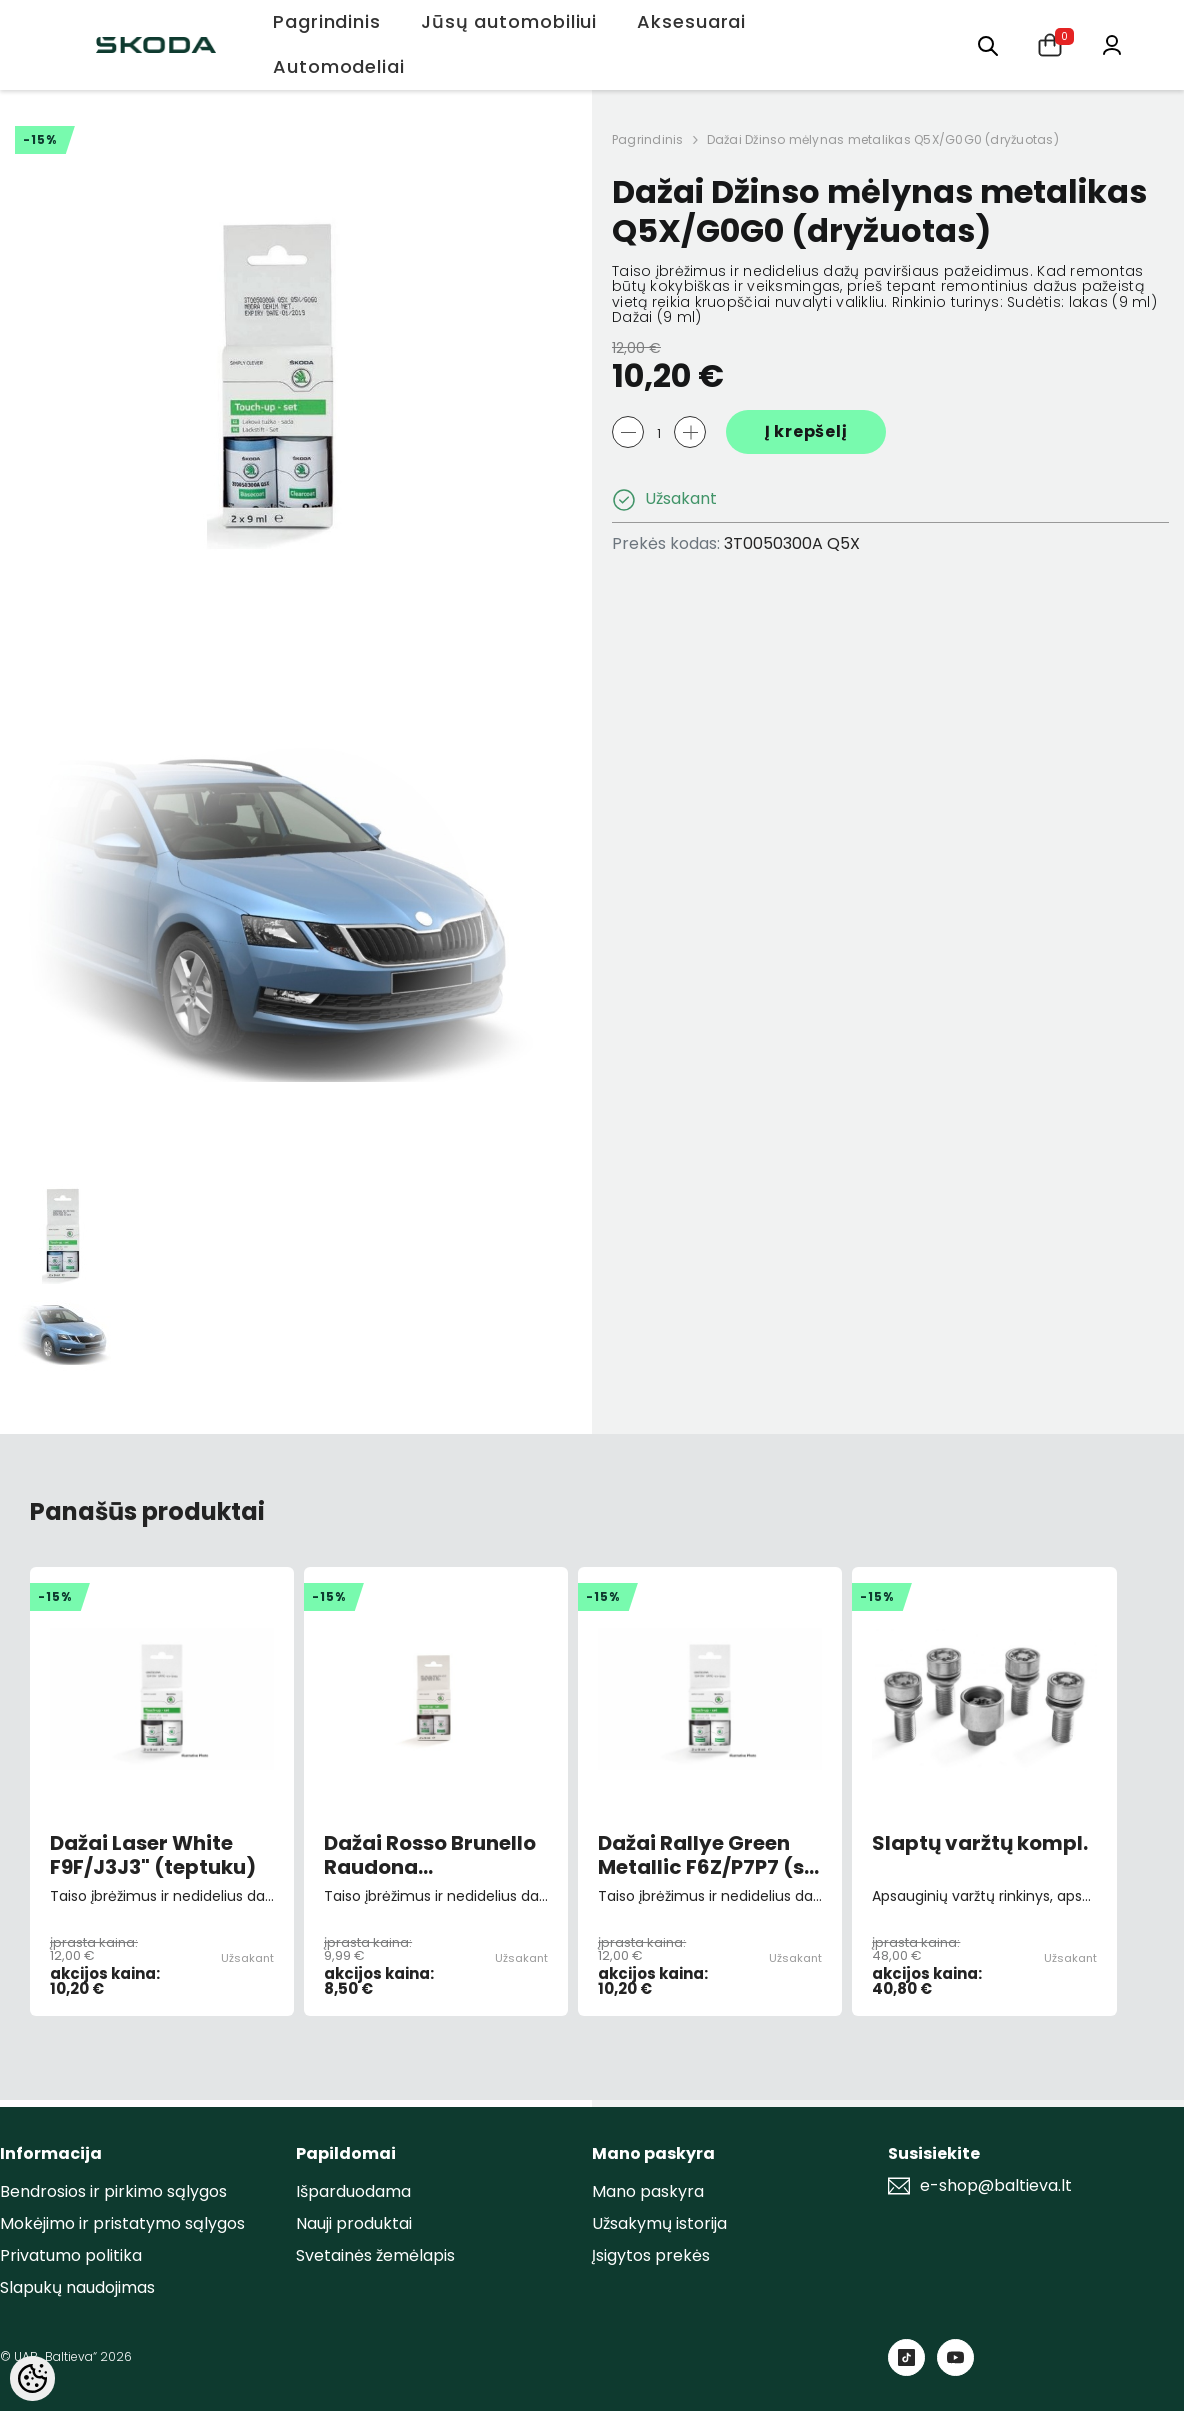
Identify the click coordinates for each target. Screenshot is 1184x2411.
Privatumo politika (71, 2255)
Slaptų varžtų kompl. (980, 1844)
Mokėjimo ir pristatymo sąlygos (122, 2223)
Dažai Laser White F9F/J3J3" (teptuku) (153, 1855)
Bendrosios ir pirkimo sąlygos (113, 2191)
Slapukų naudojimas (77, 2287)
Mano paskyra (648, 2191)
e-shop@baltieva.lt (996, 2186)
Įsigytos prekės (651, 2255)
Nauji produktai (354, 2223)
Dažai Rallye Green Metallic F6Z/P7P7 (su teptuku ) (707, 1855)
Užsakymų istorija (659, 2223)
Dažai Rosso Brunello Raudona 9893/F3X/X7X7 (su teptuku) (430, 1855)
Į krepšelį (806, 431)
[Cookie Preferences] (32, 2378)
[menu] (988, 44)
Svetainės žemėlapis (375, 2255)
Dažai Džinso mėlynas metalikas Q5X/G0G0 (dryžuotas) (883, 139)
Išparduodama (353, 2191)
